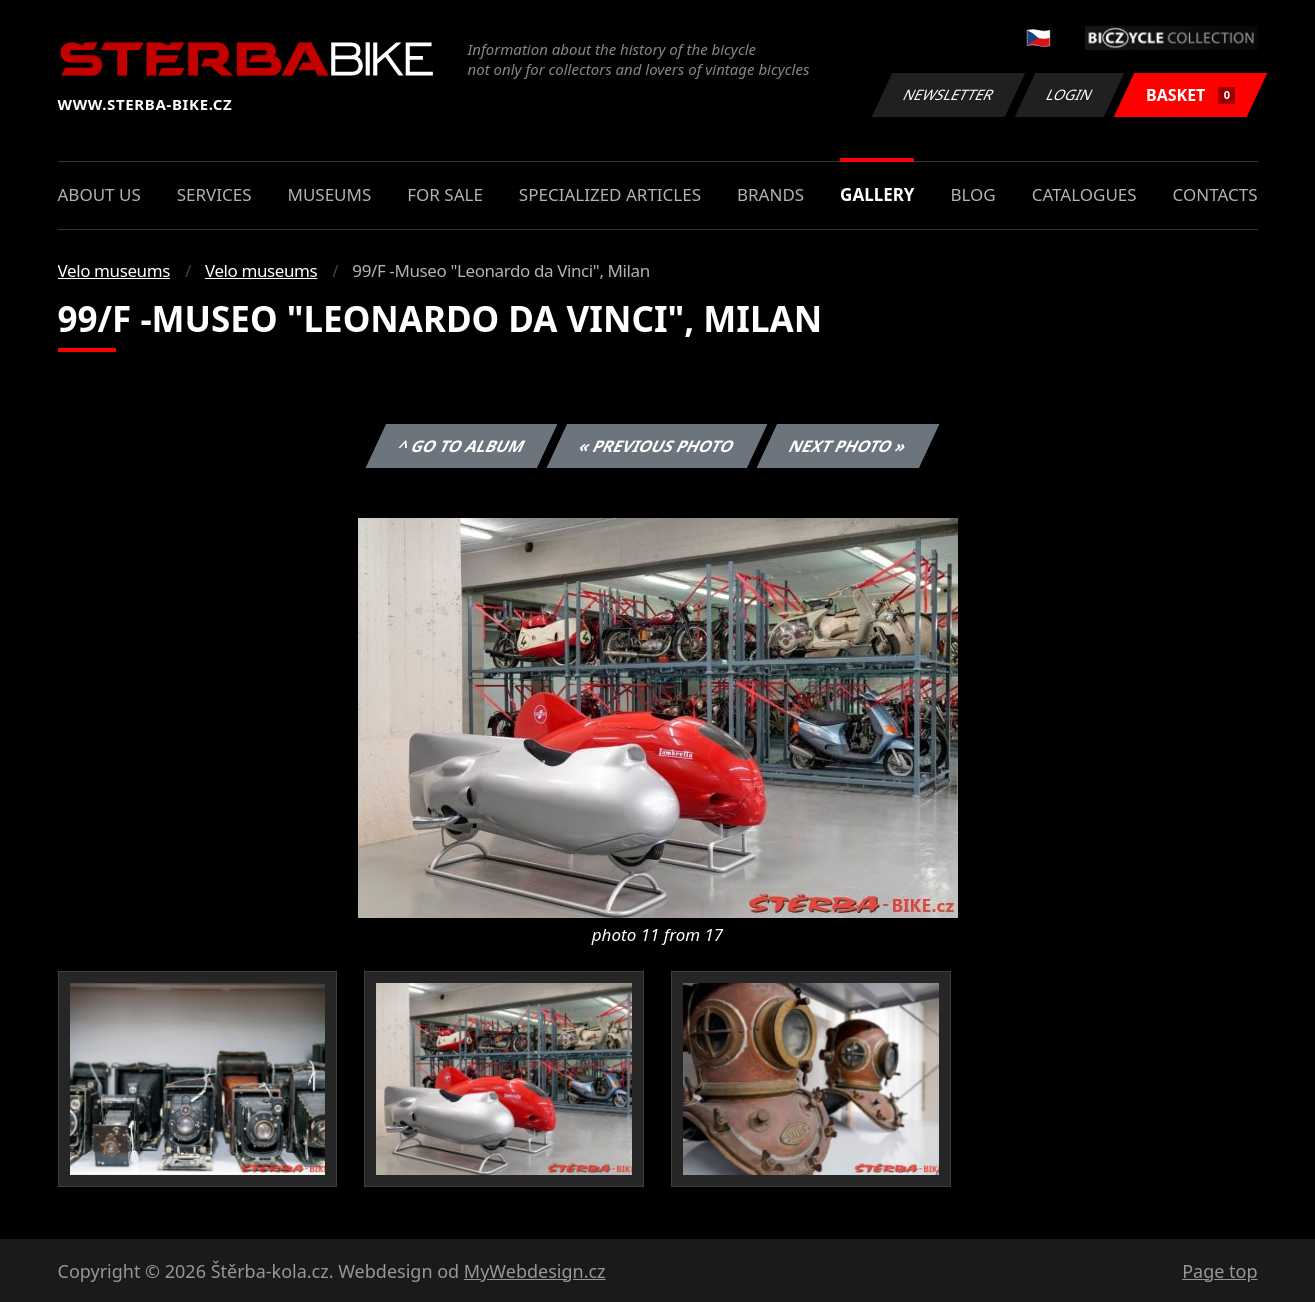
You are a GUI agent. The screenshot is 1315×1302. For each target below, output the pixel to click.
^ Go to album (462, 446)
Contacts (1215, 194)
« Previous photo (657, 446)
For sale (445, 194)
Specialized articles (610, 194)
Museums (329, 194)
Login (1070, 94)
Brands (770, 194)
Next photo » (848, 446)
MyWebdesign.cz (535, 1271)
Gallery (877, 194)
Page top (1219, 1271)
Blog (972, 194)
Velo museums (114, 270)
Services (214, 194)
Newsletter (949, 94)
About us (99, 194)
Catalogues (1084, 194)
